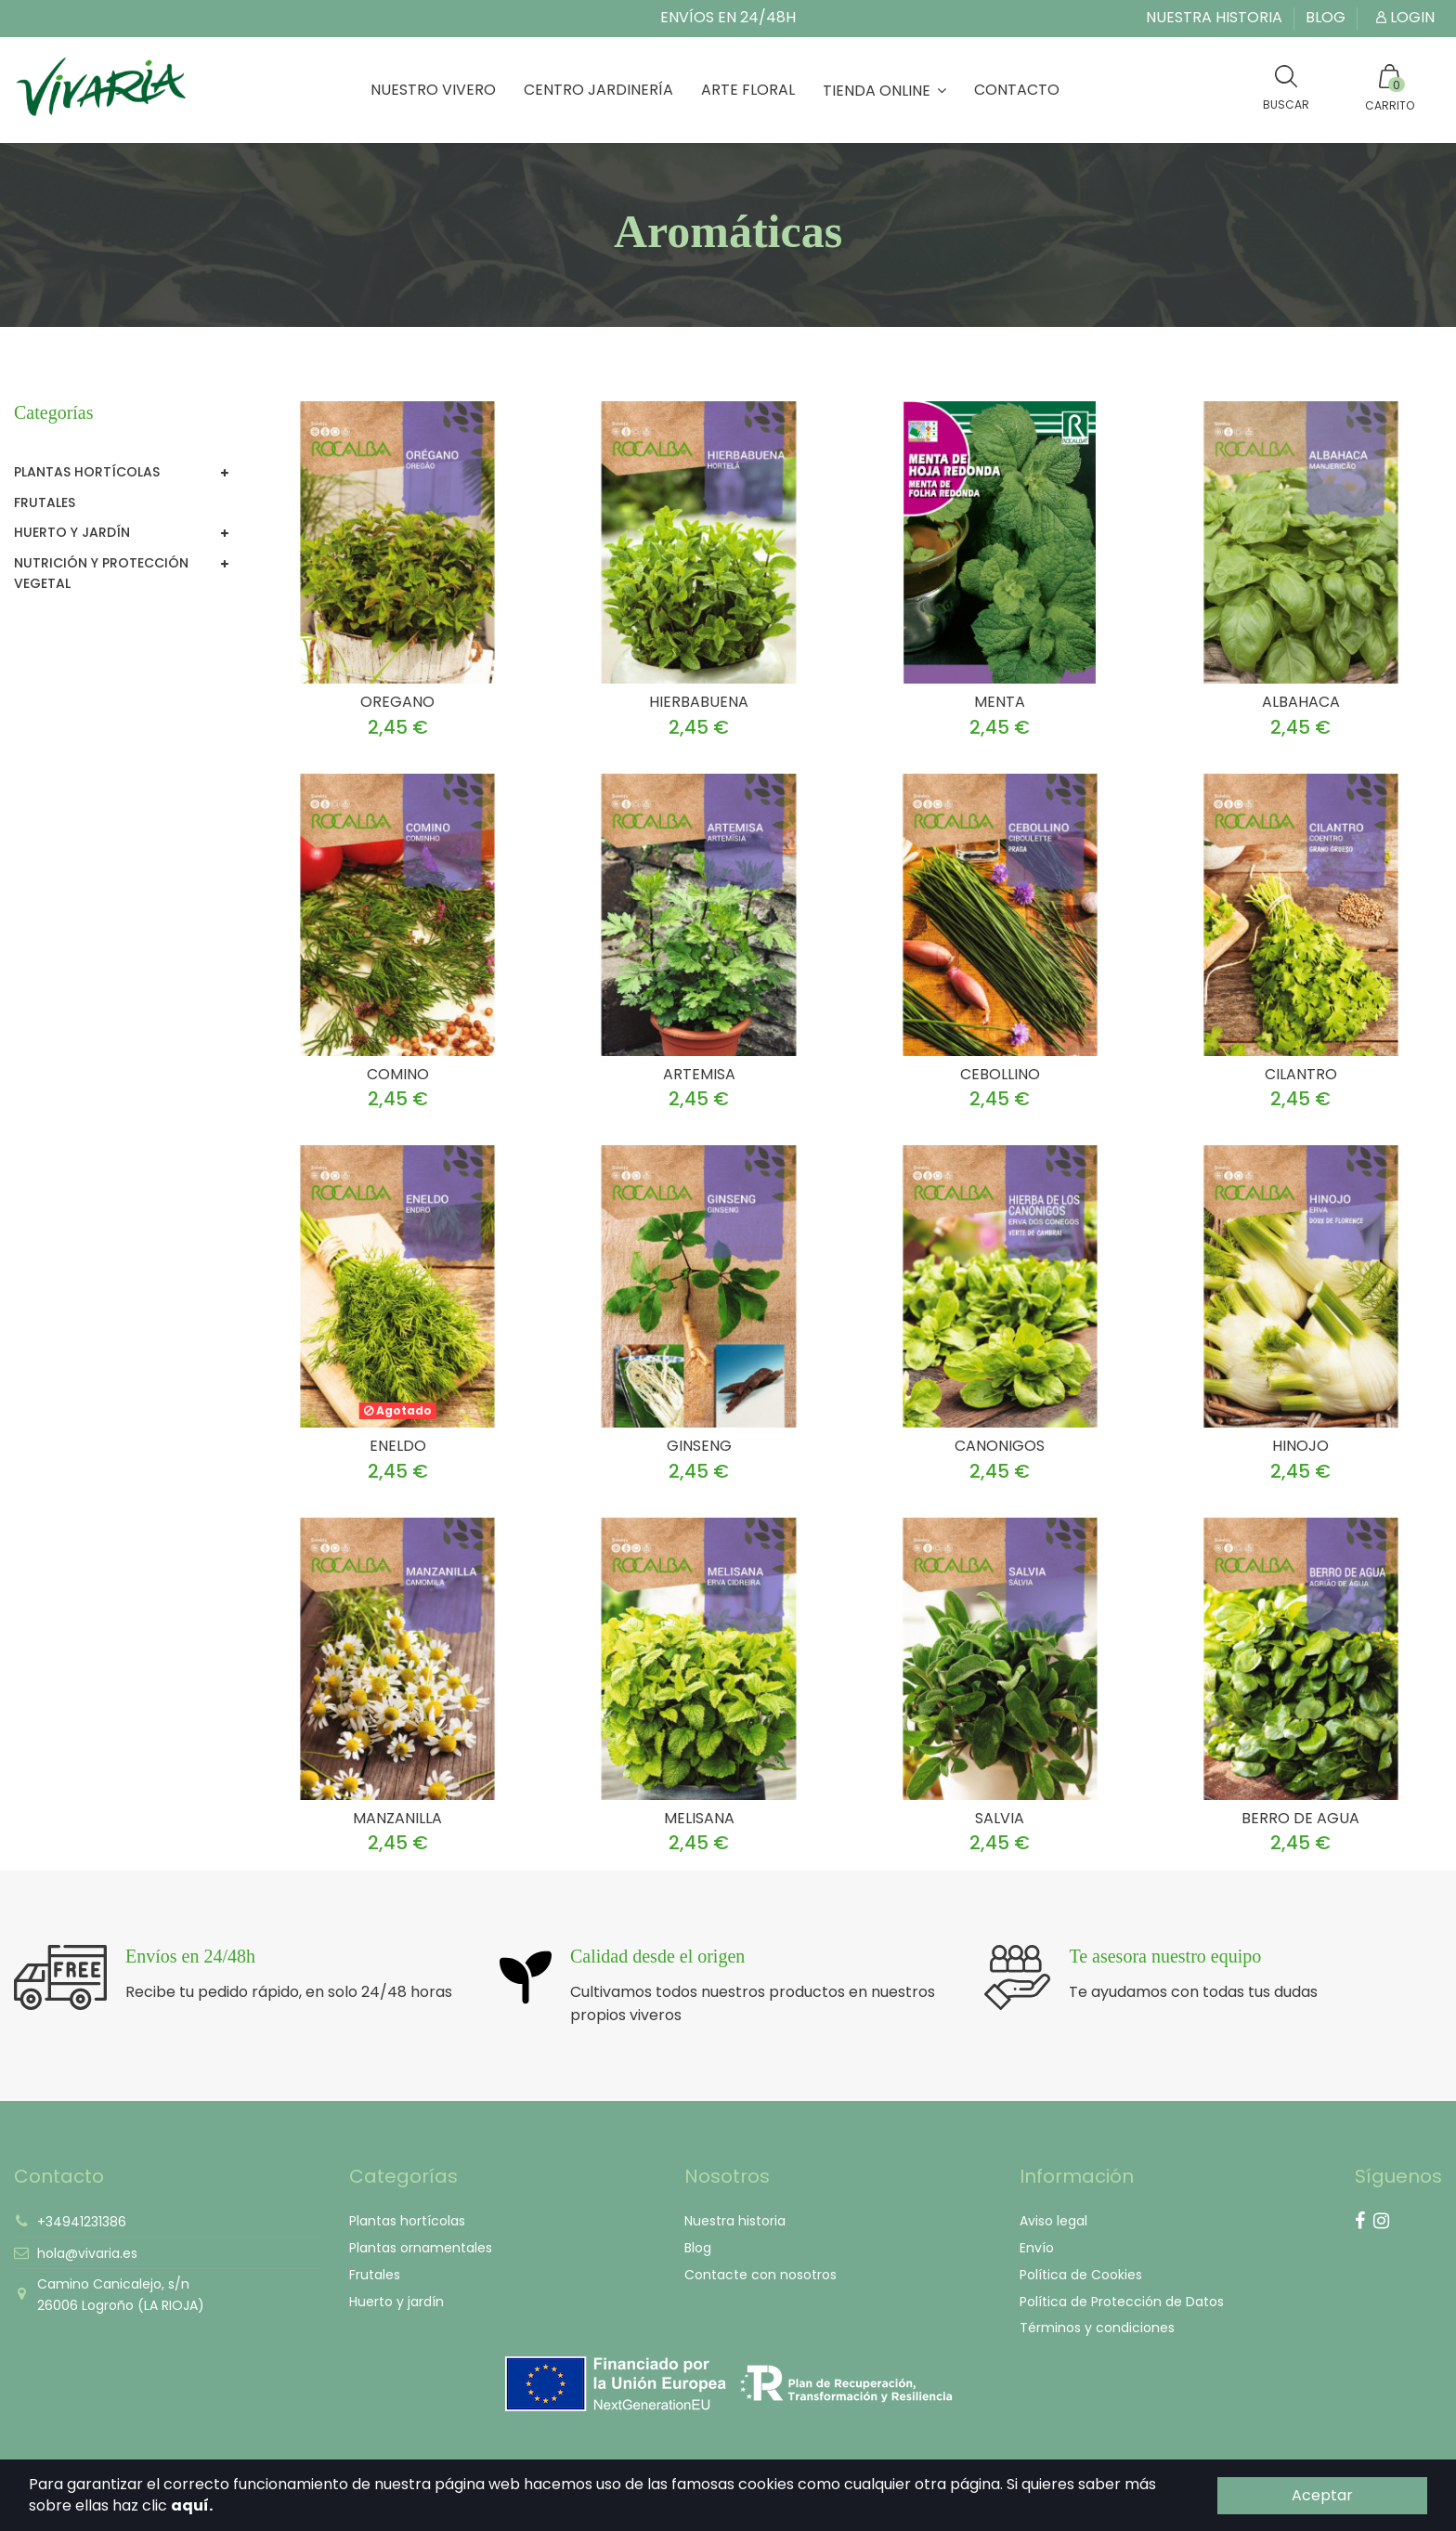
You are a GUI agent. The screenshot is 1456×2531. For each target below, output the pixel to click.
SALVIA (999, 1818)
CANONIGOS (1000, 1445)
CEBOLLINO (1000, 1074)
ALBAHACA (1301, 701)
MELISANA (699, 1818)
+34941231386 (81, 2221)
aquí (190, 2505)
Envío (1037, 2247)
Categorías (54, 412)
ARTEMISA (699, 1074)
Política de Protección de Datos (1122, 2301)
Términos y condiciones (1097, 2327)
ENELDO (398, 1445)
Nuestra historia (1216, 17)
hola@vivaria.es (87, 2253)
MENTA (999, 701)
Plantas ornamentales (420, 2247)
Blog (1326, 17)
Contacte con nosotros (760, 2274)
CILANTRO (1301, 1074)
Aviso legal (1053, 2220)
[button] (884, 90)
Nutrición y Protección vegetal (101, 573)
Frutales (44, 502)
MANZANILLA (397, 1818)
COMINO (398, 1074)
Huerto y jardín (72, 532)
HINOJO (1300, 1445)
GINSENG (699, 1445)
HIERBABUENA (698, 701)
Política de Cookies (1081, 2274)
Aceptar (1322, 2495)
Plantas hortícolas (87, 472)
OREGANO (397, 701)
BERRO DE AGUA (1300, 1818)
